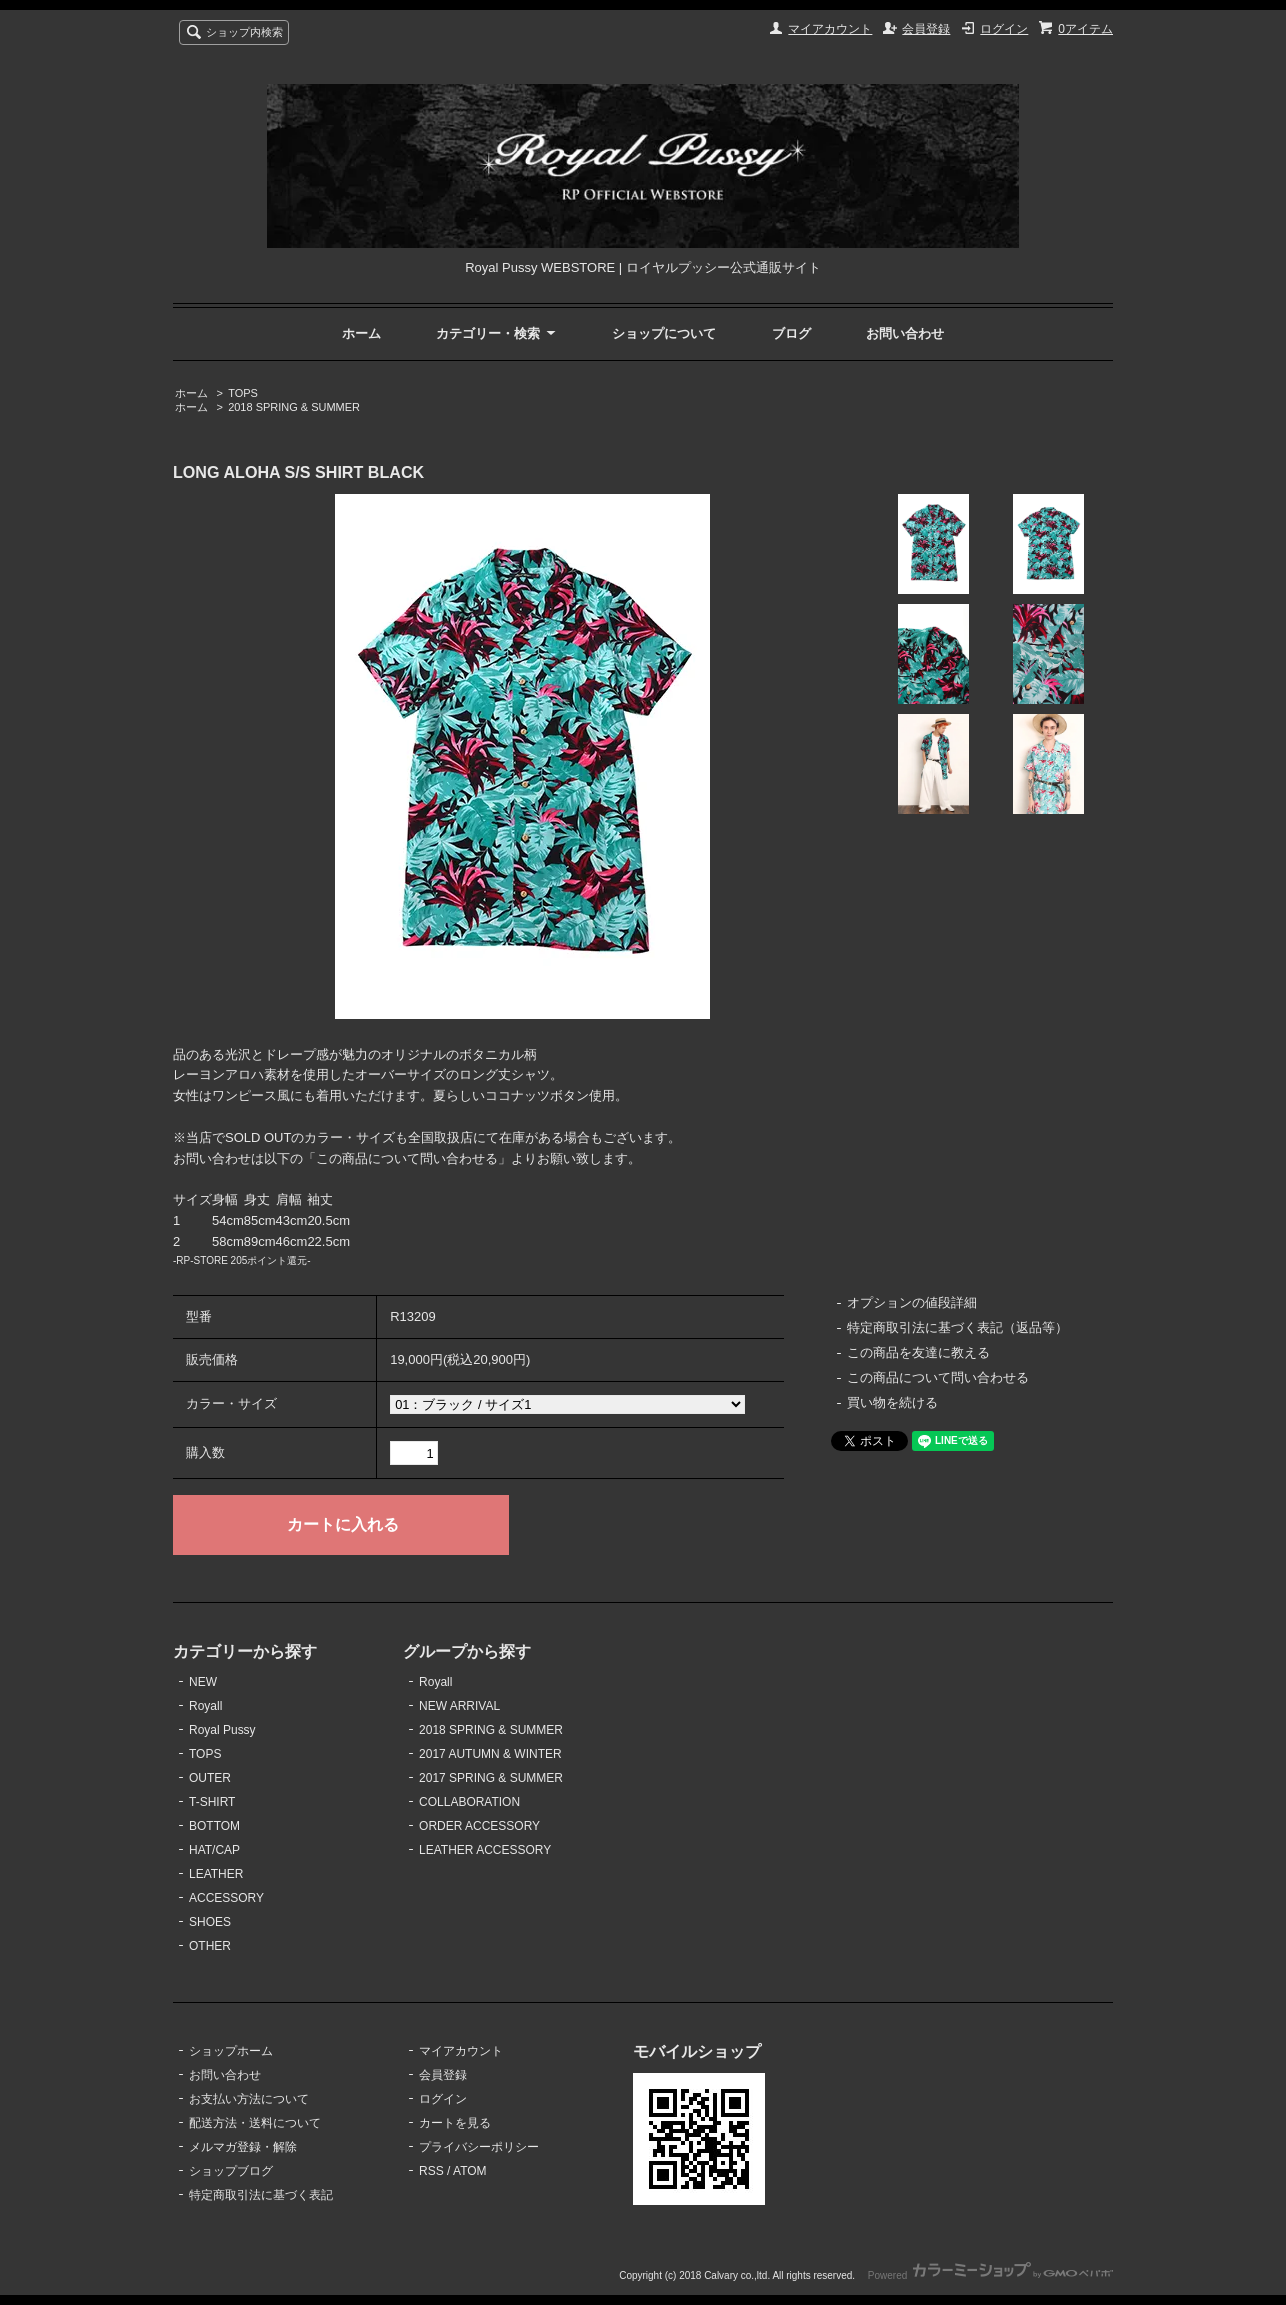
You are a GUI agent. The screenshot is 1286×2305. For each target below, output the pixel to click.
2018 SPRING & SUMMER (294, 407)
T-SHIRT (212, 1802)
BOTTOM (214, 1826)
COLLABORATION (469, 1802)
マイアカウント (830, 29)
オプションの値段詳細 (912, 1302)
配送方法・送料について (255, 2123)
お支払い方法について (249, 2099)
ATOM (470, 2171)
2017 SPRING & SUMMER (491, 1778)
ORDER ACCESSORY (479, 1826)
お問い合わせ (905, 333)
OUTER (210, 1778)
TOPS (243, 393)
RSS (431, 2171)
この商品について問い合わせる (938, 1377)
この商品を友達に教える (918, 1352)
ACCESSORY (226, 1898)
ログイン (1004, 29)
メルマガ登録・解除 (243, 2147)
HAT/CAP (214, 1850)
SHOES (210, 1922)
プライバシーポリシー (479, 2147)
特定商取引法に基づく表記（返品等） (957, 1327)
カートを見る (455, 2123)
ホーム (361, 333)
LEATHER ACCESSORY (485, 1850)
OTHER (210, 1946)
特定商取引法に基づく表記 (261, 2195)
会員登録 (926, 29)
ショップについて (664, 333)
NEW (203, 1682)
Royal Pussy (222, 1730)
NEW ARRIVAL (459, 1706)
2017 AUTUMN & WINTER (490, 1754)
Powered (990, 2275)
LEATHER (216, 1874)
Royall (205, 1706)
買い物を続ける (892, 1402)
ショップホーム (231, 2051)
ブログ (791, 333)
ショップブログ (231, 2171)
